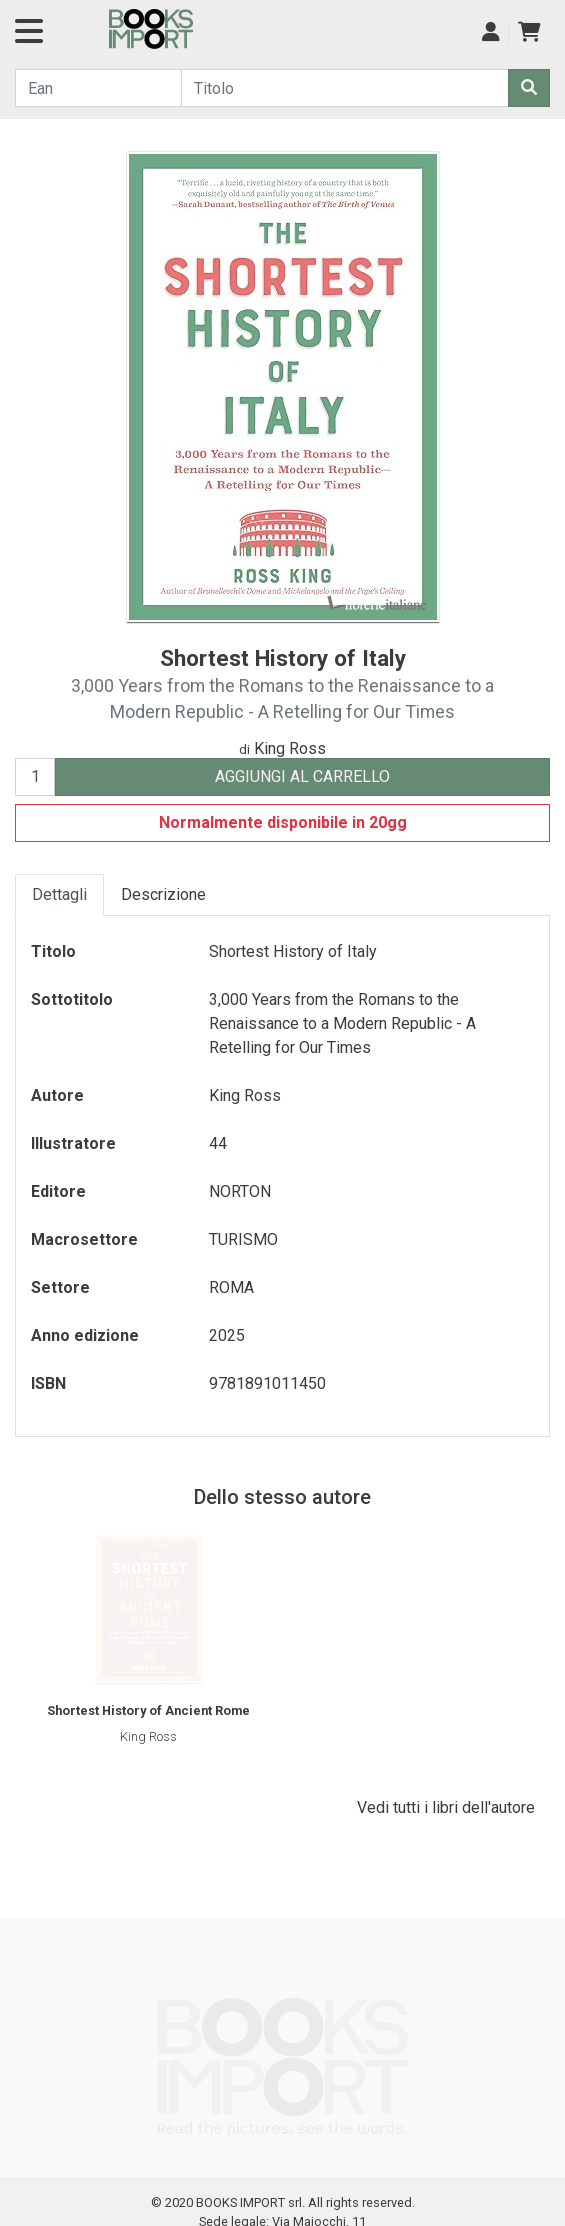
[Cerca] (529, 88)
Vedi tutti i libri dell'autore (446, 1807)
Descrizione (163, 894)
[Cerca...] (98, 88)
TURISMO (243, 1239)
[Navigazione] (29, 37)
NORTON (240, 1191)
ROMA (231, 1287)
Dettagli (59, 894)
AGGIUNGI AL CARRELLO (302, 776)
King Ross (290, 748)
